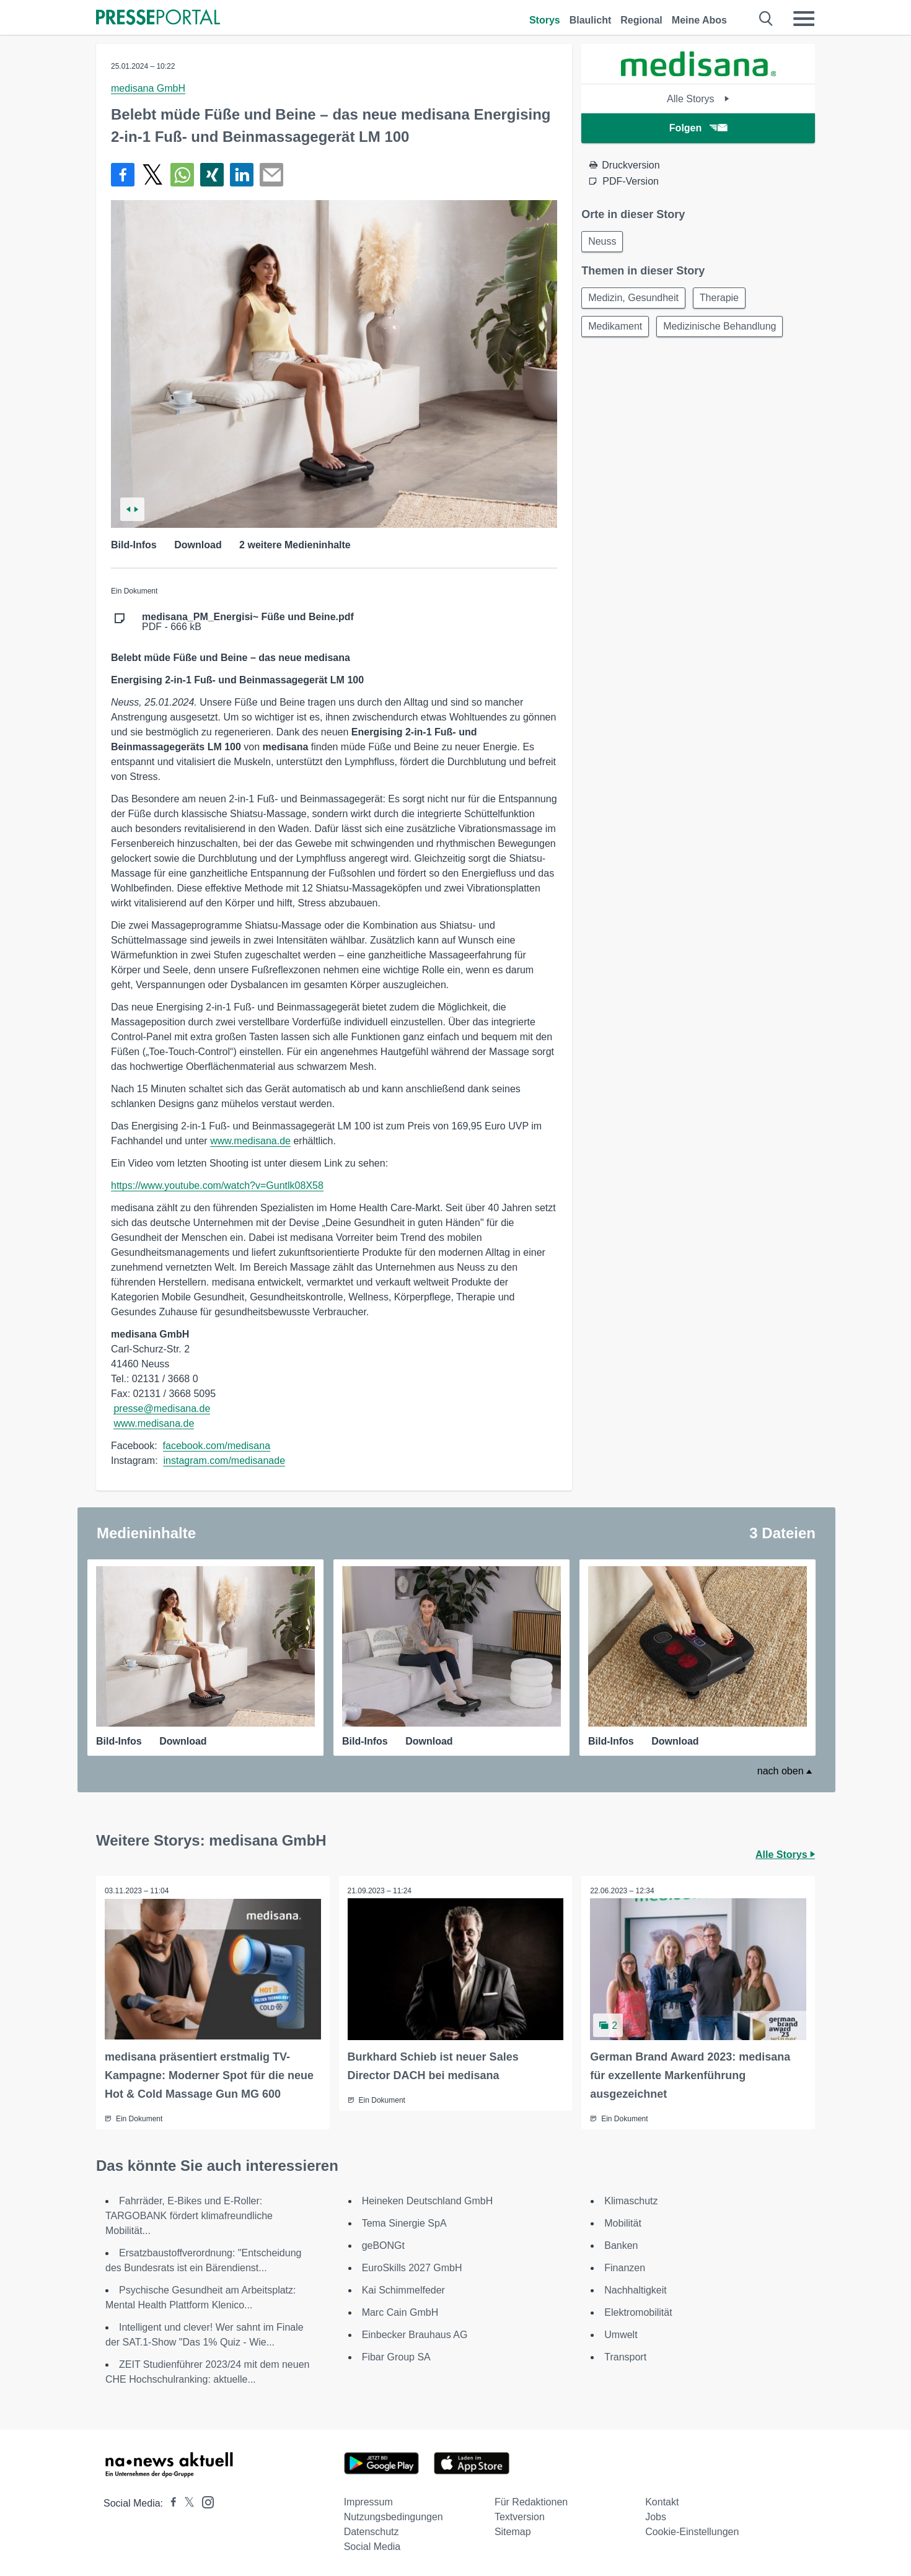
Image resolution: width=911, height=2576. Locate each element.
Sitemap (513, 2531)
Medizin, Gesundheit (634, 299)
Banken (621, 2245)
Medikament (616, 329)
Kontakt (662, 2501)
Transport (625, 2356)
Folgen (698, 128)
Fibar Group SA (396, 2356)
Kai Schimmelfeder (403, 2289)
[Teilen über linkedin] (241, 174)
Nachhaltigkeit (635, 2289)
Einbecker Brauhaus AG (415, 2334)
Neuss (603, 242)
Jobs (655, 2516)
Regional (641, 20)
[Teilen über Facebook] (122, 174)
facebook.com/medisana (216, 1445)
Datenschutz (371, 2531)
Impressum (368, 2501)
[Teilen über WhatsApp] (182, 174)
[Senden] (271, 174)
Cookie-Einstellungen (692, 2531)
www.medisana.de (250, 1141)
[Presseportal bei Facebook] (170, 2502)
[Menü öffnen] (804, 18)
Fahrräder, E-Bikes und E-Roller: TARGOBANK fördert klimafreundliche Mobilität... (189, 2215)
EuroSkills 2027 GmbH (412, 2267)
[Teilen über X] (152, 174)
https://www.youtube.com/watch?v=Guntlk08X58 (217, 1185)
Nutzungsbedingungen (393, 2516)
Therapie (722, 299)
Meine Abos (699, 20)
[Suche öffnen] (766, 18)
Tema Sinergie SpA (404, 2222)
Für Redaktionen (531, 2501)
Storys (544, 20)
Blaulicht (591, 20)
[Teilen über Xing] (212, 174)
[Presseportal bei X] (186, 2502)
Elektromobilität (638, 2312)
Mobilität (622, 2222)
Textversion (520, 2516)
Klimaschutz (631, 2200)
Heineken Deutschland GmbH (427, 2200)
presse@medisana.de (161, 1408)
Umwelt (620, 2334)
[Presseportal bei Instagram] (204, 2500)
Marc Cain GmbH (400, 2312)
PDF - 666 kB (248, 622)
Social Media (372, 2546)
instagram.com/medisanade (224, 1460)
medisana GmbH (148, 88)
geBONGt (383, 2245)
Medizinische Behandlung (723, 329)
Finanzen (624, 2267)
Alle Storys (698, 99)
